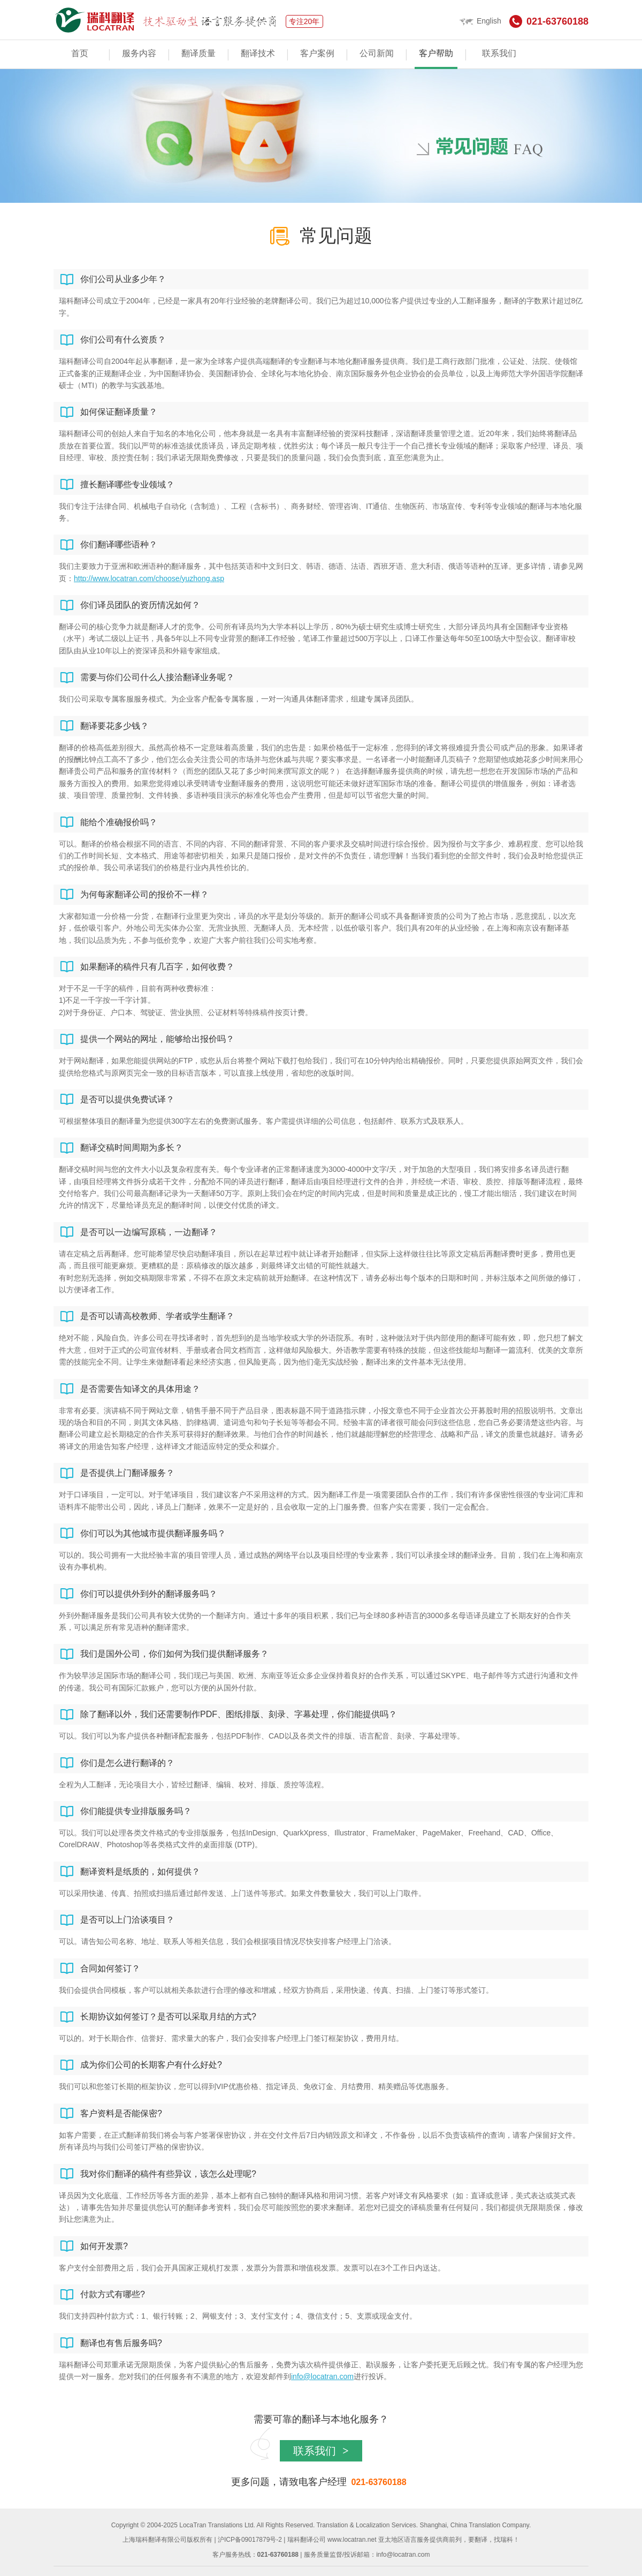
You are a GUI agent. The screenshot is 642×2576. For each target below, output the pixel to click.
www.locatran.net (351, 2539)
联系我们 (499, 53)
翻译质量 (198, 53)
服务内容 (139, 53)
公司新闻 (377, 53)
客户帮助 (436, 53)
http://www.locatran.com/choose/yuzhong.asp (149, 578)
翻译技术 (258, 53)
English (480, 21)
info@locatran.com (322, 2376)
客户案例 (317, 53)
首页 (79, 53)
